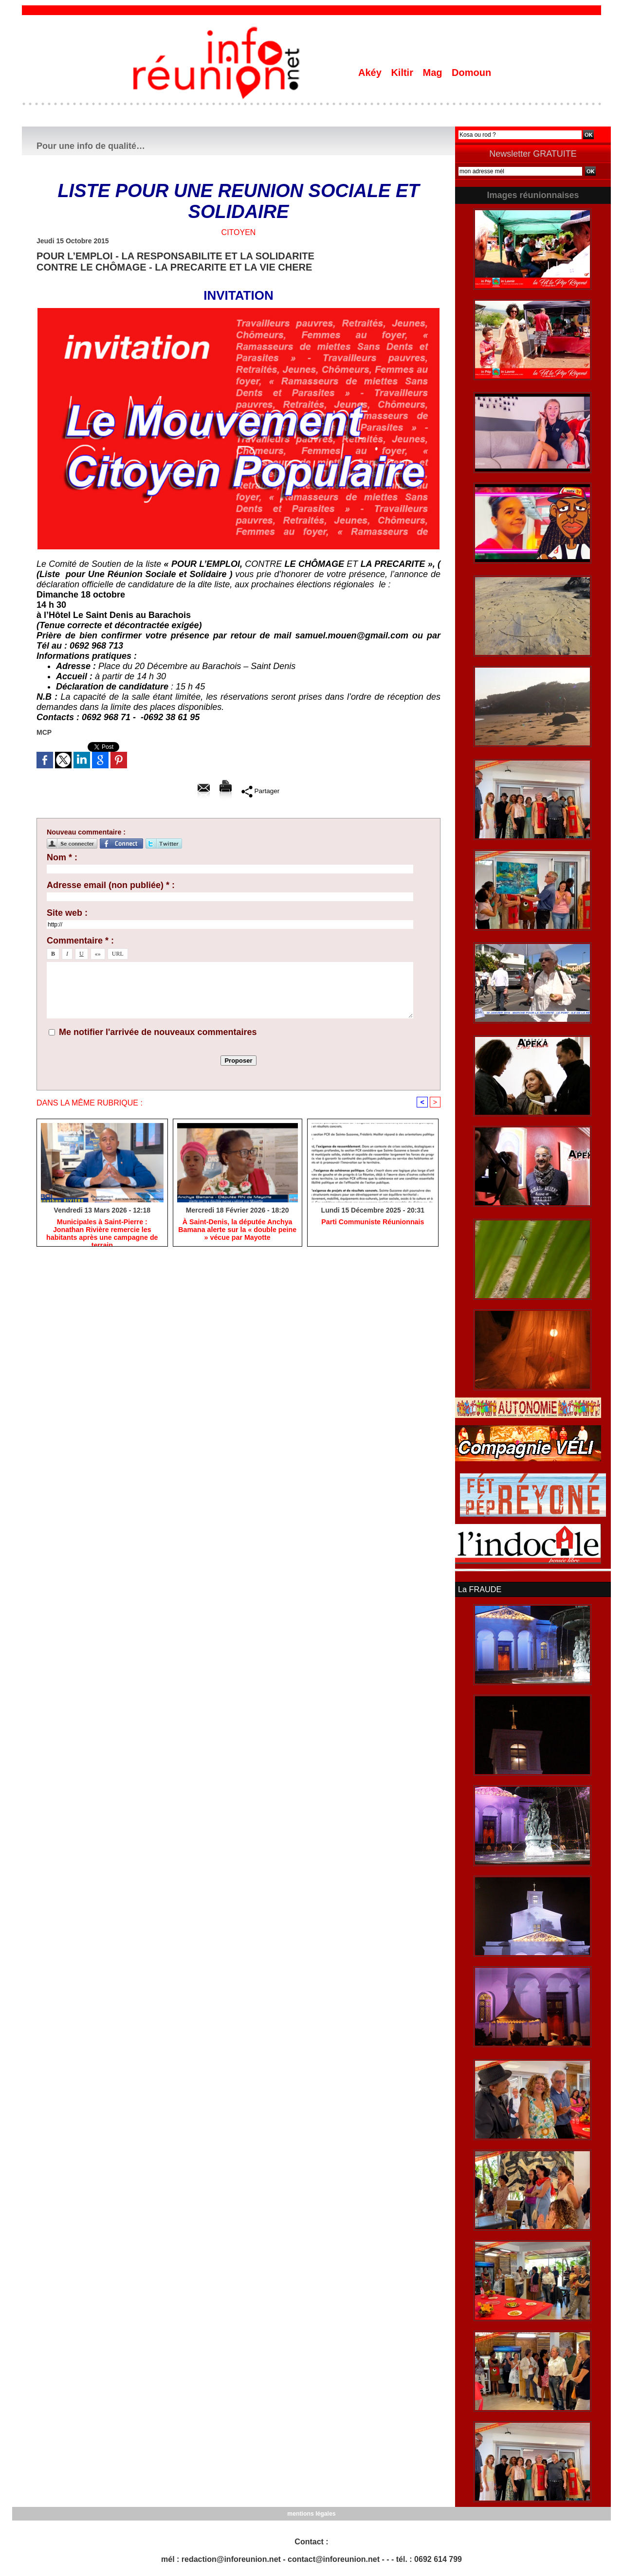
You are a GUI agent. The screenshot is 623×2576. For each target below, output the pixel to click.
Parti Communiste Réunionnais (372, 1222)
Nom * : (62, 857)
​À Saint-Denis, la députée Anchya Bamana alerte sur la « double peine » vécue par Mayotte (237, 1229)
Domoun (471, 72)
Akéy (371, 72)
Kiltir (403, 72)
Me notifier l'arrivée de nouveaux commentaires (158, 1032)
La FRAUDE (479, 1589)
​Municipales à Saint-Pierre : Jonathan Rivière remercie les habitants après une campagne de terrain (102, 1229)
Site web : (67, 913)
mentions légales (311, 2513)
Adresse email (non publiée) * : (111, 885)
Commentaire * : (80, 940)
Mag (434, 72)
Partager (260, 791)
